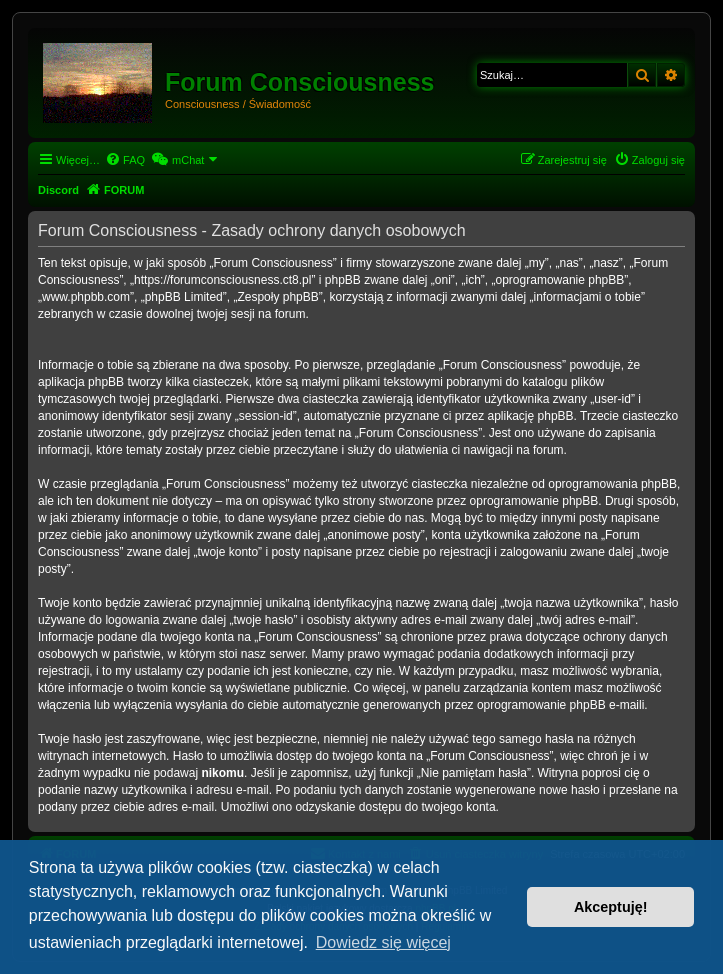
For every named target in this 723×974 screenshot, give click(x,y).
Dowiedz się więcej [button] (383, 942)
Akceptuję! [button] (611, 907)
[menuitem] (125, 160)
